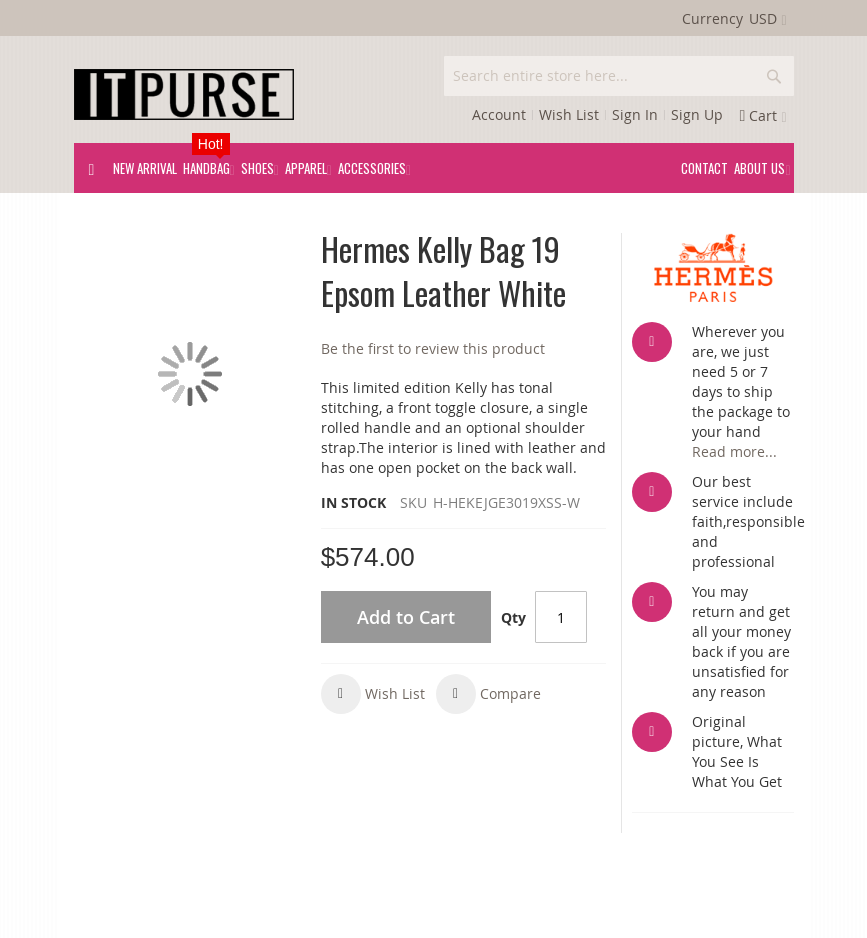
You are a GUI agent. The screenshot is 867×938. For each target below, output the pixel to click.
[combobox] (619, 76)
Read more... (734, 451)
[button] (373, 694)
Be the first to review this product (433, 348)
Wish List (569, 114)
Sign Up (697, 114)
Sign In (635, 114)
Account (499, 114)
